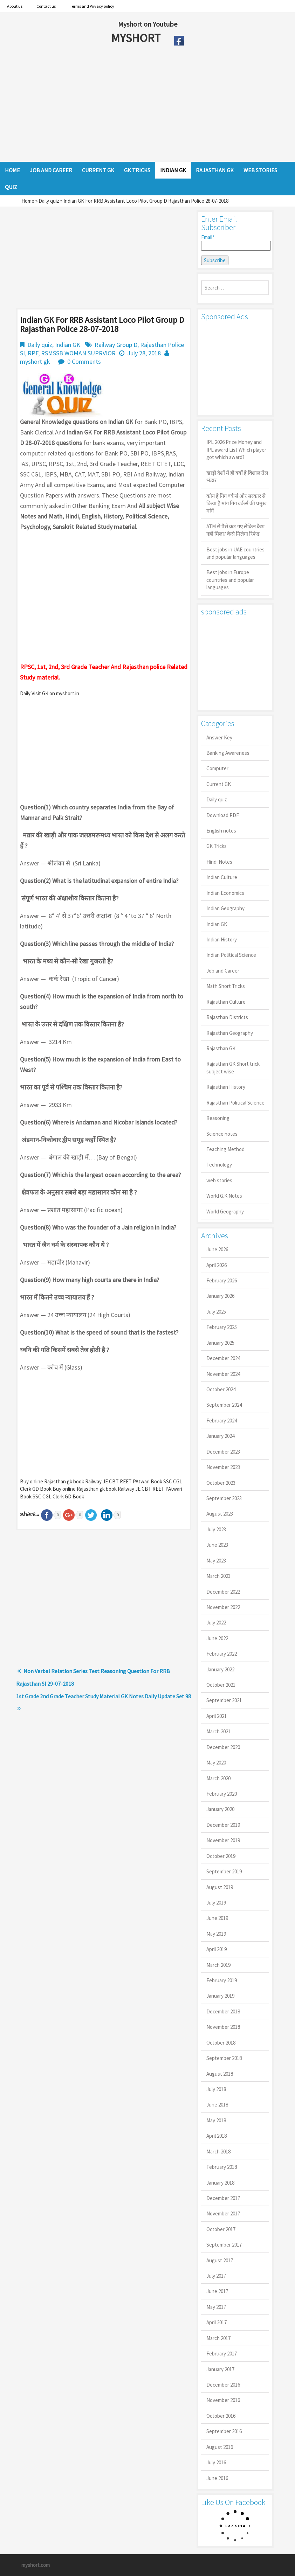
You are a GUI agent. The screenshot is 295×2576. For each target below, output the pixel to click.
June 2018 (217, 2104)
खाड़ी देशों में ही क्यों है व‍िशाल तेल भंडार (237, 476)
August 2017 (219, 2260)
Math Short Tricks (225, 986)
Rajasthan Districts (227, 1017)
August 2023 (219, 1513)
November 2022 (223, 1607)
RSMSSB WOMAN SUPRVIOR (78, 353)
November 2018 (223, 2027)
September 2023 (224, 1498)
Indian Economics (225, 893)
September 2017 (224, 2244)
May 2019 (216, 1933)
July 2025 (216, 1311)
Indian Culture (221, 877)
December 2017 (223, 2198)
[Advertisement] (131, 106)
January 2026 (220, 1296)
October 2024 (220, 1389)
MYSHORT (137, 37)
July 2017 (216, 2275)
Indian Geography (225, 908)
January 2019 (220, 1995)
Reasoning (217, 1118)
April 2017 (216, 2322)
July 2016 (216, 2462)
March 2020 (218, 1778)
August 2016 (219, 2447)
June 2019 (217, 1918)
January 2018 (220, 2182)
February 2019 (221, 1980)
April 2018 (216, 2135)
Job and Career (222, 970)
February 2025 (221, 1327)
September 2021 (224, 1700)
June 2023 (217, 1544)
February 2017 (221, 2353)
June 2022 (217, 1638)
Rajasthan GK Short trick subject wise (233, 1067)
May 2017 (216, 2307)
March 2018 (218, 2151)
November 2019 (223, 1840)
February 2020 (221, 1793)
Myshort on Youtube (147, 24)
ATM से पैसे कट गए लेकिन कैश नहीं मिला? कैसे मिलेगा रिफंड (235, 530)
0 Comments (84, 361)
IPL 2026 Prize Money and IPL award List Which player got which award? (236, 449)
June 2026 (217, 1249)
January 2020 (220, 1809)
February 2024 (221, 1420)
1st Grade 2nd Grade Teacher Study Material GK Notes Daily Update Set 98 (103, 1696)
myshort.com (35, 2565)
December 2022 (223, 1591)
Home (27, 200)
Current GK (218, 784)
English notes (221, 830)
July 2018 (216, 2089)
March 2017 (218, 2338)
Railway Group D (116, 345)
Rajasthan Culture (226, 1001)
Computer (217, 768)
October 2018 (220, 2042)
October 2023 (220, 1483)
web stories (219, 1180)
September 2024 (224, 1404)
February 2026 (221, 1280)
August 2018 (219, 2073)
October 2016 (220, 2416)
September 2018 (224, 2058)
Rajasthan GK (220, 1048)
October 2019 (220, 1856)
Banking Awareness (227, 753)
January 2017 (220, 2369)
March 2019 (218, 1965)
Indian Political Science (231, 955)
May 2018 (216, 2120)
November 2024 (223, 1374)
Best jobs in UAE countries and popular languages (235, 553)
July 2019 (216, 1902)
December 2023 (223, 1451)
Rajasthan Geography (229, 1033)
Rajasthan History (225, 1087)
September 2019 (224, 1871)
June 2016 (217, 2478)
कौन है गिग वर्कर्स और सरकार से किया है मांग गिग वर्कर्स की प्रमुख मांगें (236, 503)
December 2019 (223, 1825)
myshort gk (35, 361)
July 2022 (216, 1622)
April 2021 (216, 1716)
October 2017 (220, 2229)
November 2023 (223, 1467)
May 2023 (216, 1560)
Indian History (221, 939)
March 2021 (218, 1731)
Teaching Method (225, 1149)
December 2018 (223, 2011)
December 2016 (223, 2384)
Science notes (222, 1133)
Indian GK (67, 345)
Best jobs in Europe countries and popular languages (230, 580)
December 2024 (223, 1358)
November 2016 (223, 2400)
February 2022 (221, 1653)
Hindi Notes (219, 861)
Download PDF (222, 815)
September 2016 (224, 2431)
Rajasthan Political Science (235, 1102)
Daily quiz (49, 200)
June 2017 (217, 2291)
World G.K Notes (224, 1195)
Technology (219, 1164)
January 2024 (220, 1436)
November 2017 (223, 2213)
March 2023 (218, 1576)
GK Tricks (216, 846)
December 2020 (223, 1747)
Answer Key (219, 737)
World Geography (225, 1211)
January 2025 (220, 1342)
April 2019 (216, 1949)
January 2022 (220, 1669)
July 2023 (216, 1529)
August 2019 (219, 1887)
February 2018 (221, 2167)
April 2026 (216, 1265)
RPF (33, 353)
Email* (235, 242)
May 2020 (216, 1762)
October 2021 (220, 1685)
